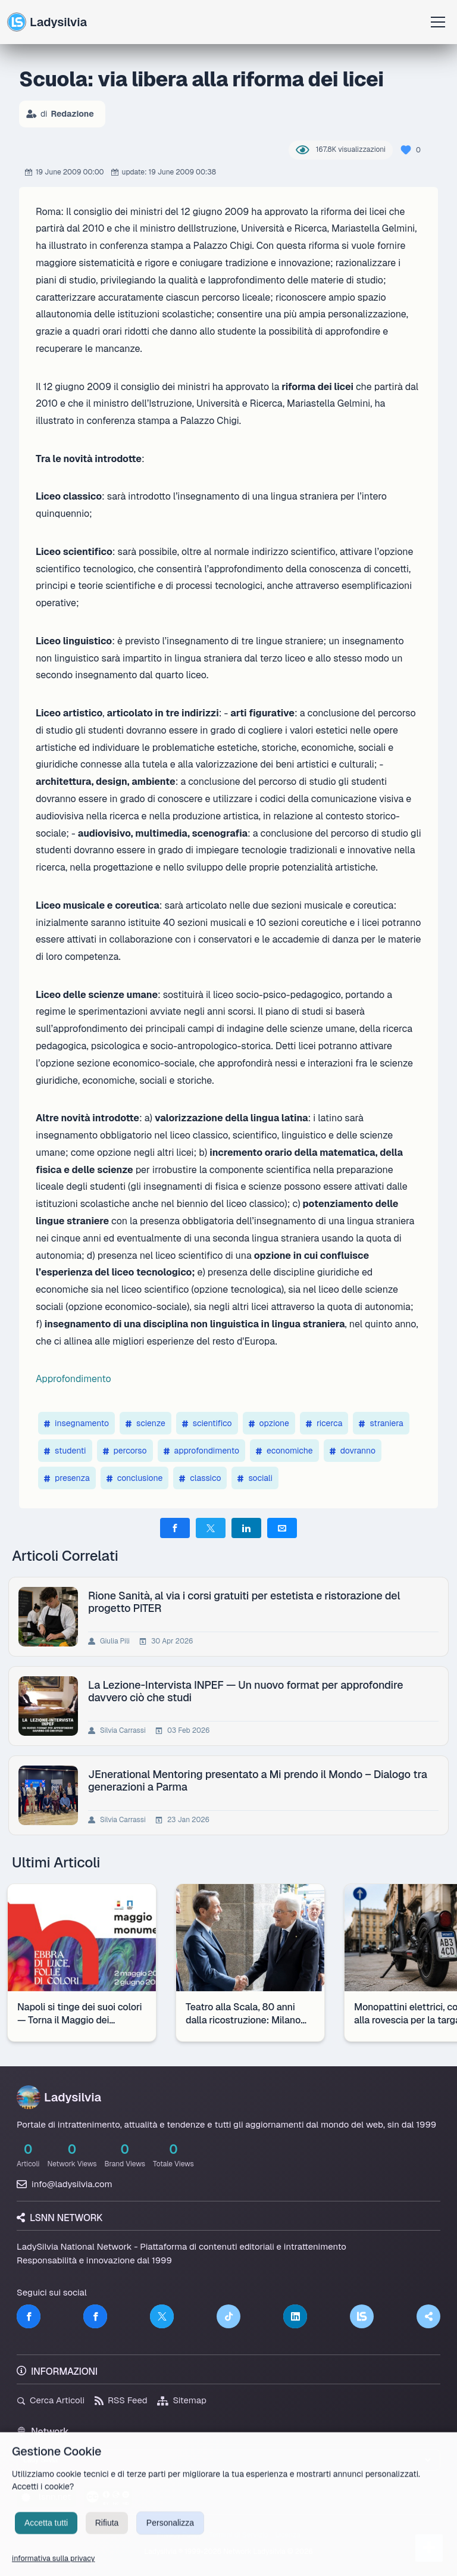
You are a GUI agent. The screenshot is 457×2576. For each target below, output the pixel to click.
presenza (67, 1478)
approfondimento (201, 1450)
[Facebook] (28, 2316)
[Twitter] (162, 2316)
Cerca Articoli (50, 2400)
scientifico (207, 1423)
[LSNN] (362, 2316)
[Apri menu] (438, 22)
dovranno (352, 1450)
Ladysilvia (47, 22)
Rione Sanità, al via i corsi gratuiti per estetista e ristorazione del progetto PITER (246, 1602)
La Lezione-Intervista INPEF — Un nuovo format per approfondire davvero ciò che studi (247, 1691)
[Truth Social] (428, 2316)
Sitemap (181, 2400)
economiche (284, 1450)
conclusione (135, 1478)
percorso (125, 1450)
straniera (381, 1423)
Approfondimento (73, 1379)
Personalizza (170, 2537)
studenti (65, 1450)
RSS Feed (121, 2400)
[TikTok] (228, 2316)
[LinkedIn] (295, 2316)
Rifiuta (107, 2537)
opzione (269, 1423)
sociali (254, 1478)
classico (200, 1478)
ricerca (324, 1423)
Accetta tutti (46, 2537)
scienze (145, 1423)
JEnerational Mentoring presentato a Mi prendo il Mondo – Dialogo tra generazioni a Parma (260, 1780)
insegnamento (76, 1423)
